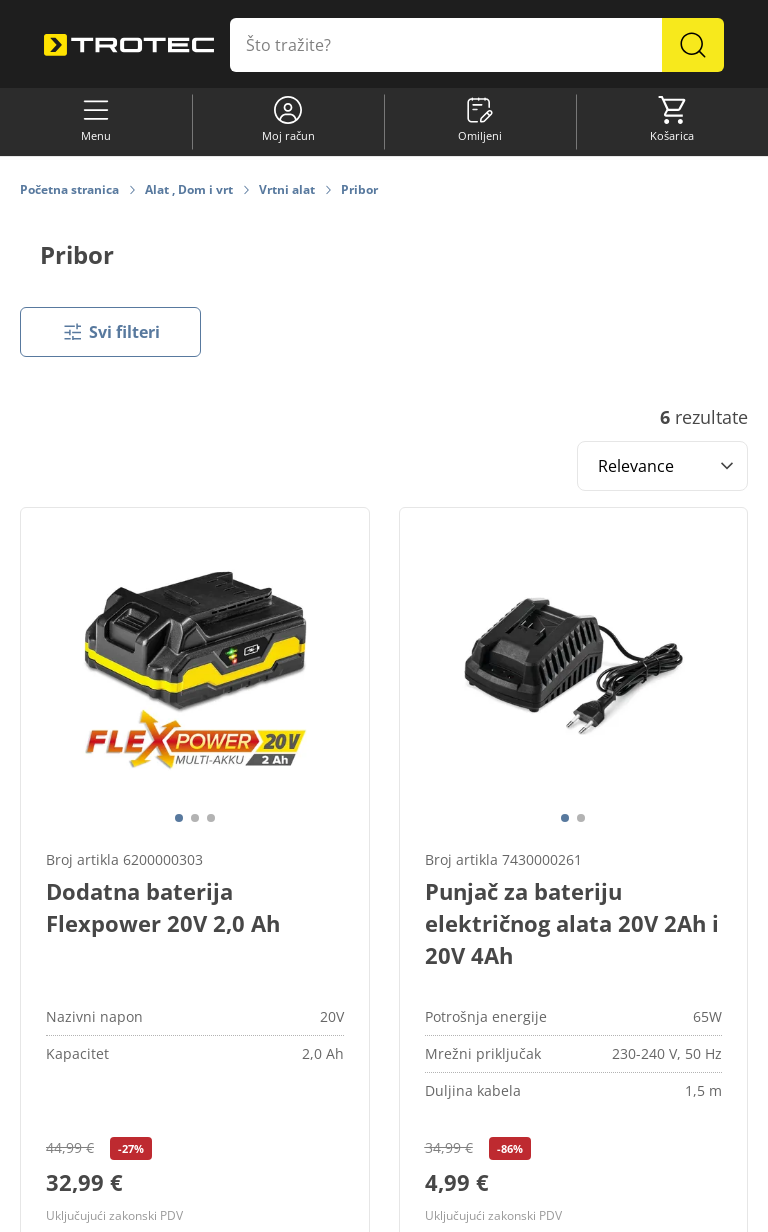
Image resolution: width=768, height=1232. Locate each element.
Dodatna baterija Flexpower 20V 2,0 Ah (163, 907)
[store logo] (129, 45)
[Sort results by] (662, 466)
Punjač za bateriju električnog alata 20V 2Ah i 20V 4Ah (572, 923)
